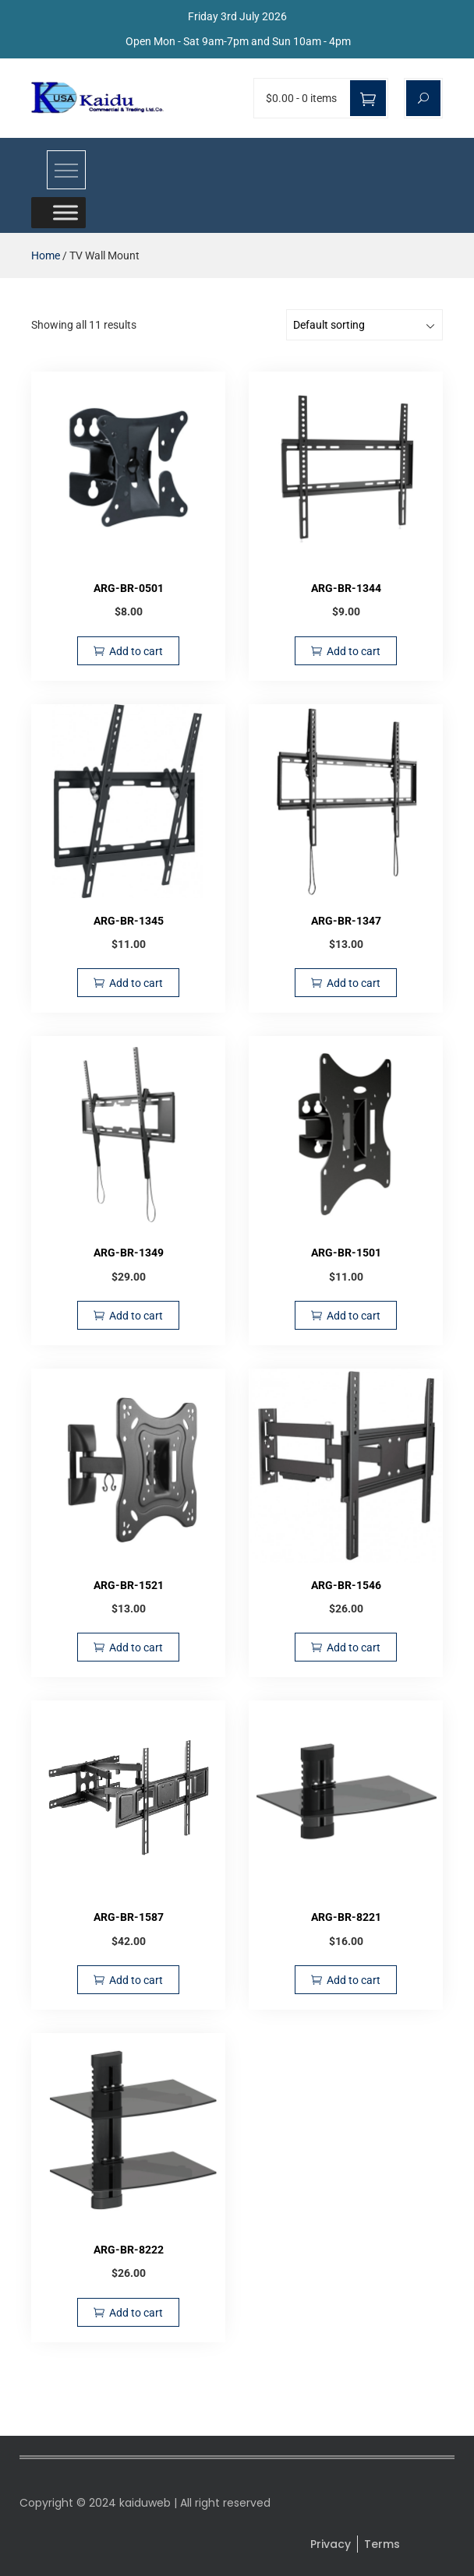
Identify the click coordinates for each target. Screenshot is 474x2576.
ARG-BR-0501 (129, 588)
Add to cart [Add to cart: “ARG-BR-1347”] (353, 983)
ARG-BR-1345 (129, 920)
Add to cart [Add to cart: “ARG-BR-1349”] (136, 1315)
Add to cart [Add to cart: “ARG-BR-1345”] (136, 983)
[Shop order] (364, 324)
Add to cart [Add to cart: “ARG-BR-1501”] (353, 1315)
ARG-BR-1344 (346, 588)
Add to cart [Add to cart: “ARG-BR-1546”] (353, 1647)
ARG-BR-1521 (129, 1585)
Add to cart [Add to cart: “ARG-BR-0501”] (136, 651)
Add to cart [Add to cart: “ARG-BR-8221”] (353, 1980)
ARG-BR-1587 (129, 1917)
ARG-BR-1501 (346, 1252)
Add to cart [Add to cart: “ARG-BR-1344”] (353, 651)
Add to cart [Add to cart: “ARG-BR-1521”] (136, 1647)
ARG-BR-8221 (346, 1917)
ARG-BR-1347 (346, 920)
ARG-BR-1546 (346, 1585)
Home (45, 255)
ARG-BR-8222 (129, 2249)
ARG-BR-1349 (129, 1252)
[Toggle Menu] (65, 212)
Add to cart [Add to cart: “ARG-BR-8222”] (136, 2312)
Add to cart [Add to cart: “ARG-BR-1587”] (136, 1980)
